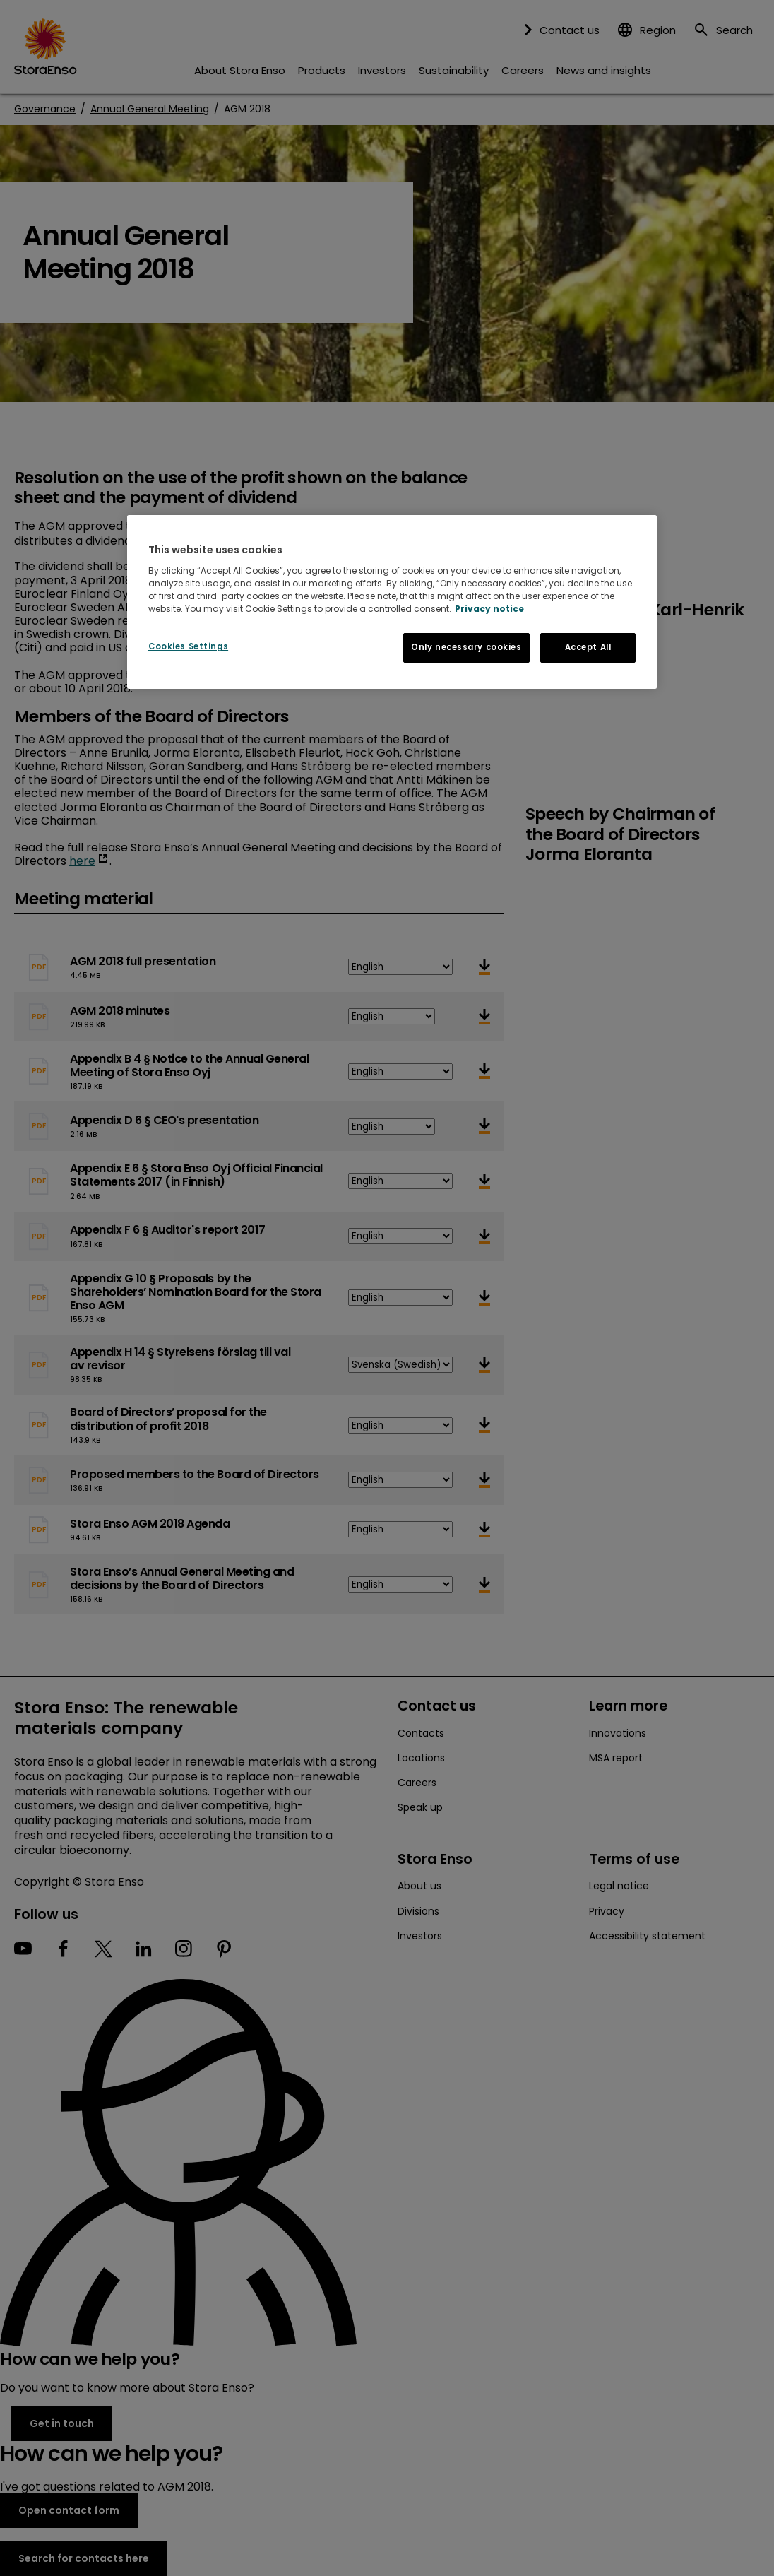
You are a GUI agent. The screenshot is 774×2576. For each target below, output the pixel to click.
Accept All (588, 647)
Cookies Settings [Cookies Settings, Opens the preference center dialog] (188, 646)
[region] (392, 602)
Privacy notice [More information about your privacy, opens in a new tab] (489, 609)
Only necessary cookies (466, 647)
